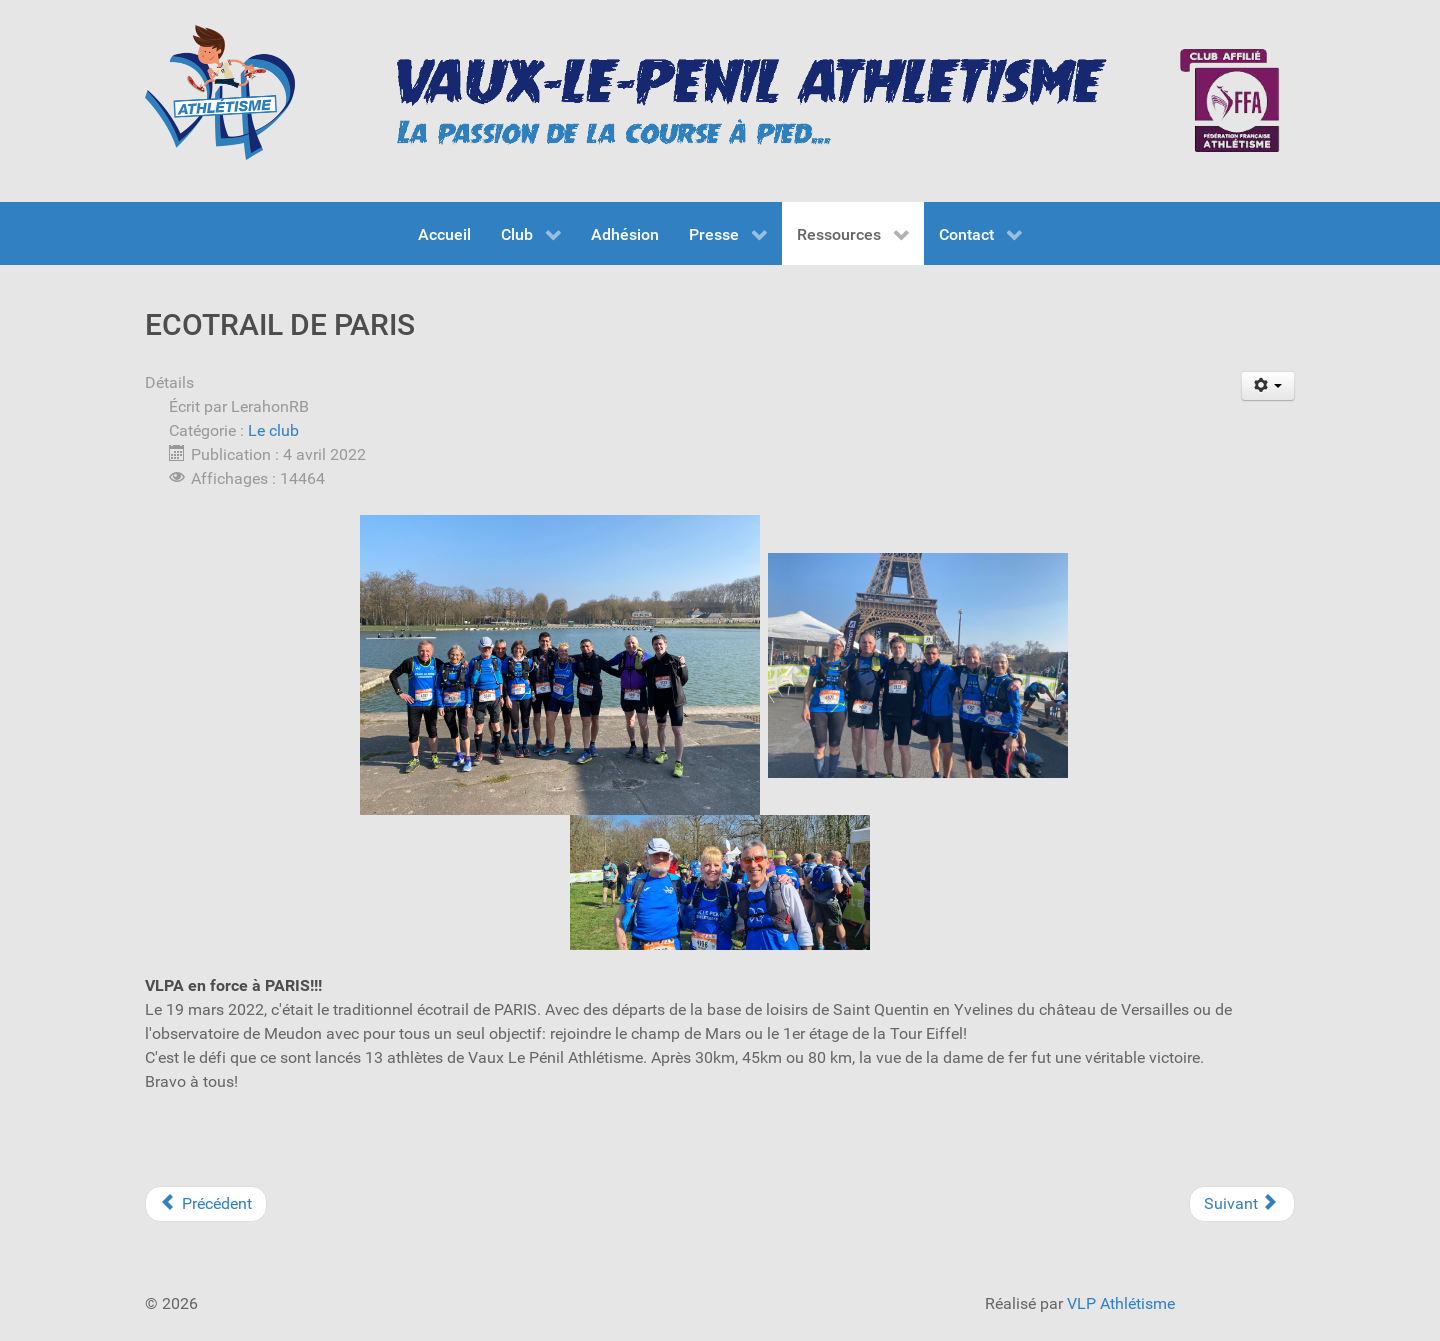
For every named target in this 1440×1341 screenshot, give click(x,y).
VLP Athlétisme (1121, 1303)
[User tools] (1268, 386)
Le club (273, 430)
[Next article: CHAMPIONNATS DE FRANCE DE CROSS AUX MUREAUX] (1242, 1204)
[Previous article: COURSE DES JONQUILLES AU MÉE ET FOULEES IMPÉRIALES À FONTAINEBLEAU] (206, 1204)
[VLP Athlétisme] (220, 92)
